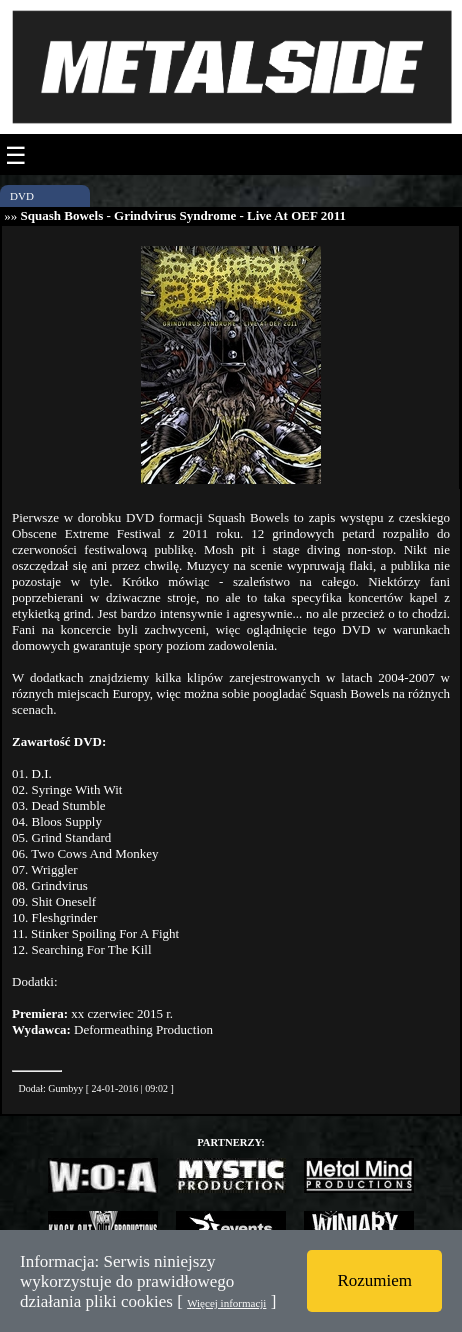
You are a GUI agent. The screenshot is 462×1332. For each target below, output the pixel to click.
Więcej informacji (226, 1303)
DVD (22, 196)
